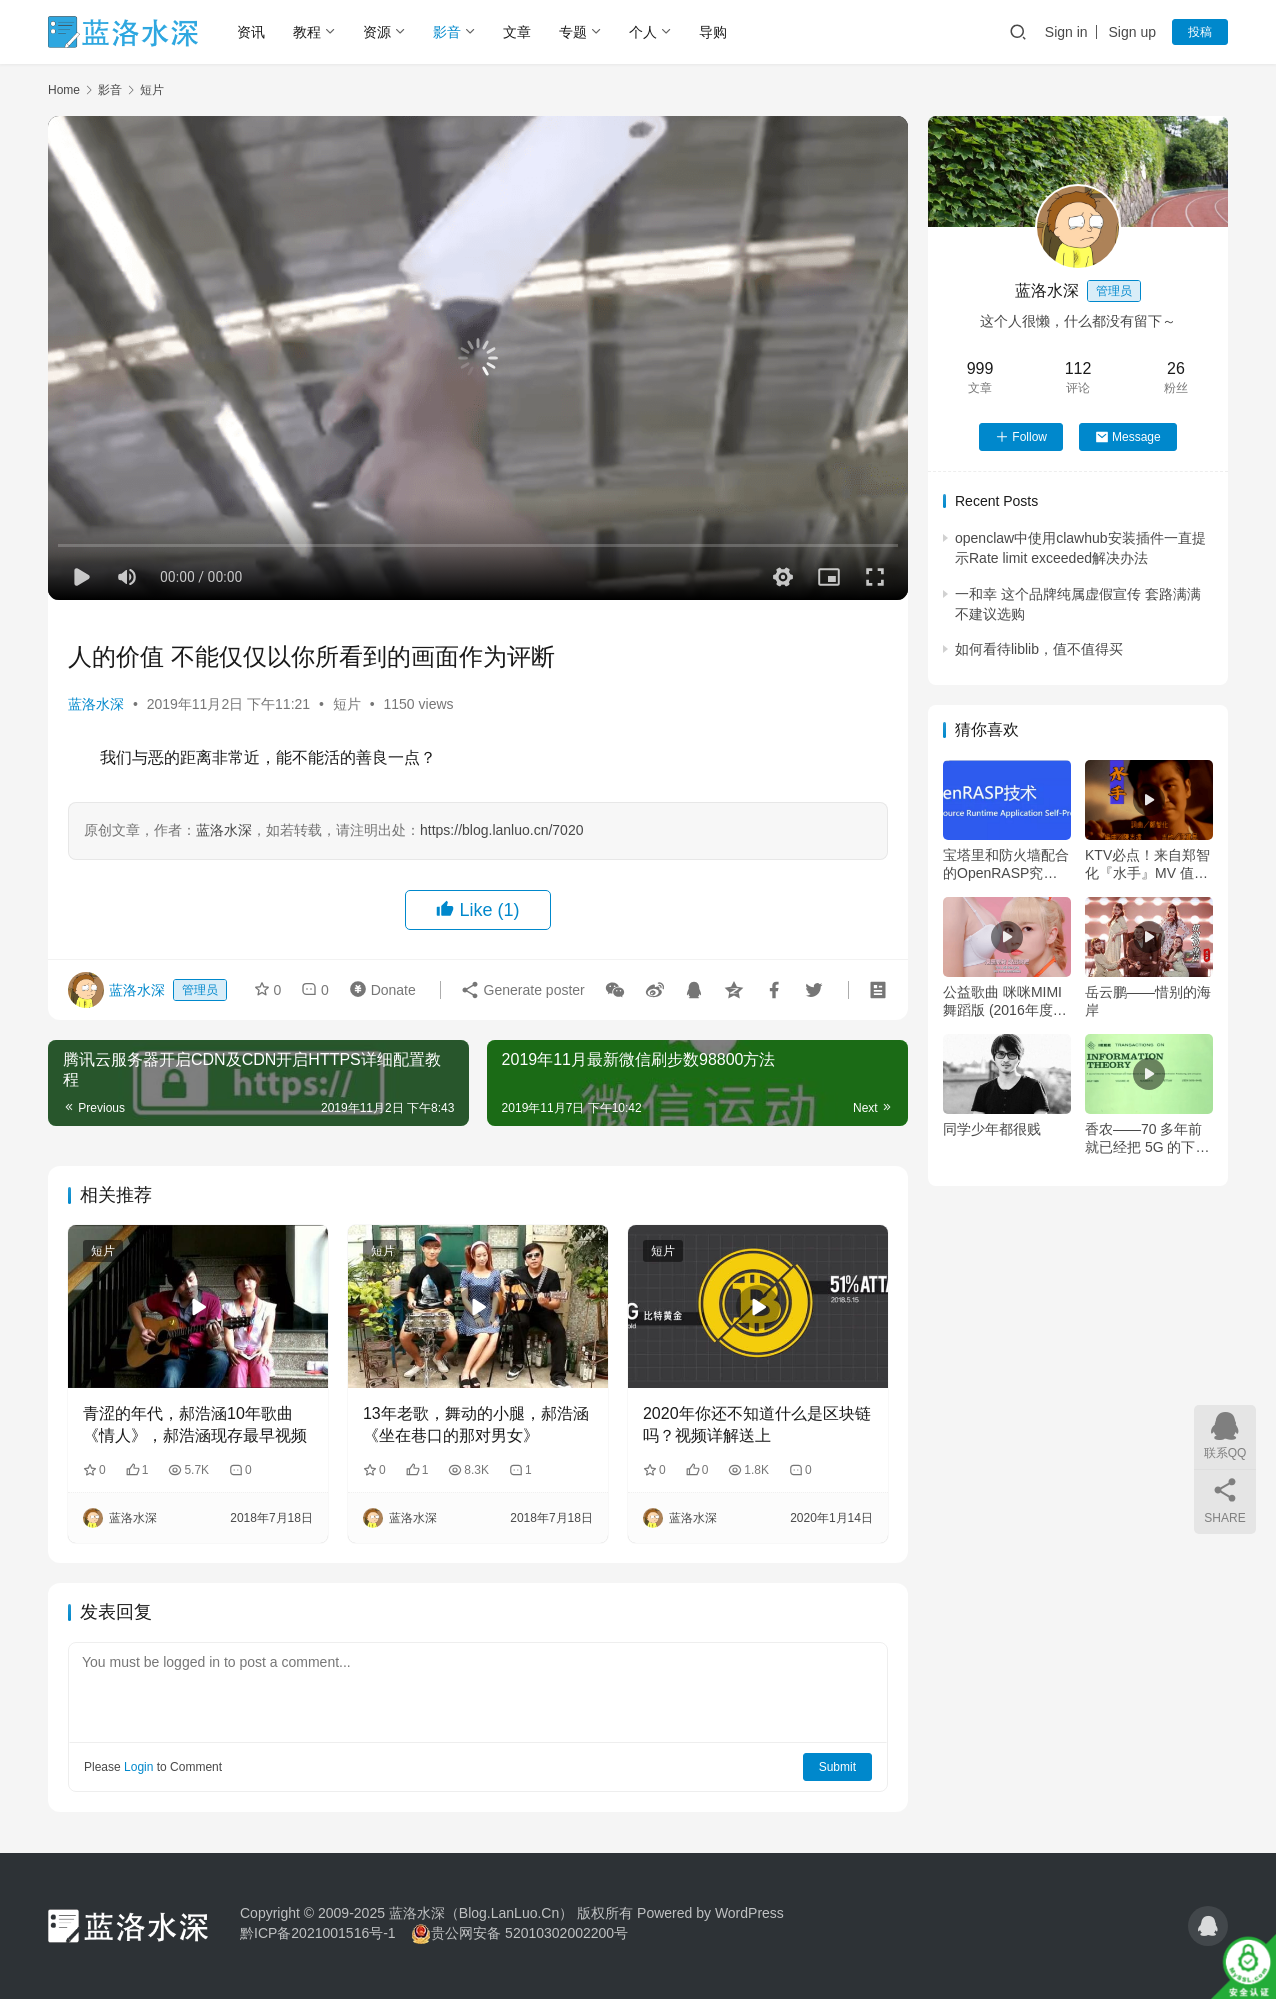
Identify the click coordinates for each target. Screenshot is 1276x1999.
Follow (1021, 437)
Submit (837, 1767)
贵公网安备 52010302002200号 (529, 1933)
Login (138, 1767)
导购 (713, 32)
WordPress (749, 1913)
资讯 (251, 32)
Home (64, 90)
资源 (377, 32)
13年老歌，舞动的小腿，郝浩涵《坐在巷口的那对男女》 (476, 1424)
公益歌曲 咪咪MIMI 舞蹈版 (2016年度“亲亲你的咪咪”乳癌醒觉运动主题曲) (1003, 1001)
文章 (517, 32)
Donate (378, 989)
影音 (447, 32)
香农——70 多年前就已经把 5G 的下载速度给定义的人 (1147, 1138)
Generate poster (522, 989)
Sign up (1132, 32)
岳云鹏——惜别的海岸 (1148, 1001)
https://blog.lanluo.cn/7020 (501, 830)
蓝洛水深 (96, 704)
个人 (643, 32)
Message (1128, 437)
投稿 (1200, 32)
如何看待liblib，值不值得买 (1039, 649)
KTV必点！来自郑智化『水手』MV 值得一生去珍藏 (1147, 864)
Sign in (1066, 32)
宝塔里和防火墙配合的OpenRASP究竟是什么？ (1006, 864)
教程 (307, 32)
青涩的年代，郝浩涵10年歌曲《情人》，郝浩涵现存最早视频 (195, 1424)
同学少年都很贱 (992, 1129)
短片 (347, 704)
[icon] (1208, 1926)
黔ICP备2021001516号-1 (318, 1933)
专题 (573, 32)
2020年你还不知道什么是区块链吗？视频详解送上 (757, 1424)
